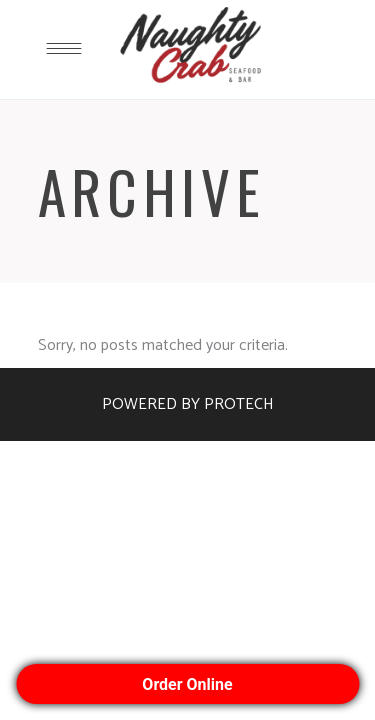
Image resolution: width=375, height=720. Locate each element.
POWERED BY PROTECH (188, 404)
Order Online (187, 684)
